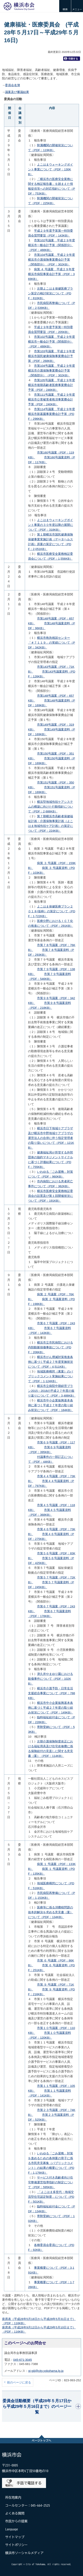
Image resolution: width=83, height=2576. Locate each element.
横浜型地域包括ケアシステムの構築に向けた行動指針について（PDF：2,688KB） (50, 806)
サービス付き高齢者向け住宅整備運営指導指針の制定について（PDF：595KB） (50, 2182)
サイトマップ (14, 2537)
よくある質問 (14, 2513)
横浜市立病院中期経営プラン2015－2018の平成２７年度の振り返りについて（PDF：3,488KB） (52, 1390)
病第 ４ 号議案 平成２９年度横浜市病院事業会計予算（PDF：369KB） (51, 274)
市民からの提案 (16, 2521)
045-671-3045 (22, 2359)
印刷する (71, 58)
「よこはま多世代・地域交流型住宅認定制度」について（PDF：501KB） (51, 2196)
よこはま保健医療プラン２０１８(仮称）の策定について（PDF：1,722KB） (51, 911)
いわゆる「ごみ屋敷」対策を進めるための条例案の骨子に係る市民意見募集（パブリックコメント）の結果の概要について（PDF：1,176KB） (51, 2163)
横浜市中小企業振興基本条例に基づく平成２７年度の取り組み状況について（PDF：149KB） (50, 1707)
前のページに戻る (19, 2382)
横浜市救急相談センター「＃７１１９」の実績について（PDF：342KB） (51, 642)
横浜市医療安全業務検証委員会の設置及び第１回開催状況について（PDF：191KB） (50, 1195)
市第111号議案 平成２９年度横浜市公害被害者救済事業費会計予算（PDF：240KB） (51, 399)
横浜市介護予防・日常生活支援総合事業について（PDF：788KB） (51, 1693)
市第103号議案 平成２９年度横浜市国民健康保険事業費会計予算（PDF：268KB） (51, 356)
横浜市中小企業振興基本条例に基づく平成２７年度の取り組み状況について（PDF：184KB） (50, 1405)
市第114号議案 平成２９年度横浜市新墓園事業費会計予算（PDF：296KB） (51, 413)
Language (11, 2529)
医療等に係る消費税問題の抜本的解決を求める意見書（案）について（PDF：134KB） (50, 1912)
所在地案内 (13, 2497)
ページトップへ (41, 2440)
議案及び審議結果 (17, 92)
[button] (65, 6)
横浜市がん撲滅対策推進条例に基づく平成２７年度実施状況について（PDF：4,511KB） (50, 1361)
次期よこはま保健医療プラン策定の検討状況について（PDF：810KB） (50, 293)
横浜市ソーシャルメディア (24, 2552)
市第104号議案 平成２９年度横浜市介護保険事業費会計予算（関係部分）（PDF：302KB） (51, 259)
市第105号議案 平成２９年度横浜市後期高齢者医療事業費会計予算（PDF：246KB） (51, 384)
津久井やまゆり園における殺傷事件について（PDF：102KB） (50, 1678)
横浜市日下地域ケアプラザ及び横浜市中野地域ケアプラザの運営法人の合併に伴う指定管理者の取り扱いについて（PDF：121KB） (51, 1138)
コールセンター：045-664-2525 (27, 2505)
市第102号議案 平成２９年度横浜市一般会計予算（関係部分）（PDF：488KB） (51, 245)
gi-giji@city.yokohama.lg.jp (46, 2370)
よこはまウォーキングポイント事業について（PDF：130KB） (50, 169)
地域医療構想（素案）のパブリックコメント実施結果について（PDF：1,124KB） (50, 1376)
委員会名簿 (12, 85)
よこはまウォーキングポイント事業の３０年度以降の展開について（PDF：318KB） (50, 524)
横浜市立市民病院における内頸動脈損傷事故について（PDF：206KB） (50, 1347)
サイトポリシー (16, 2544)
